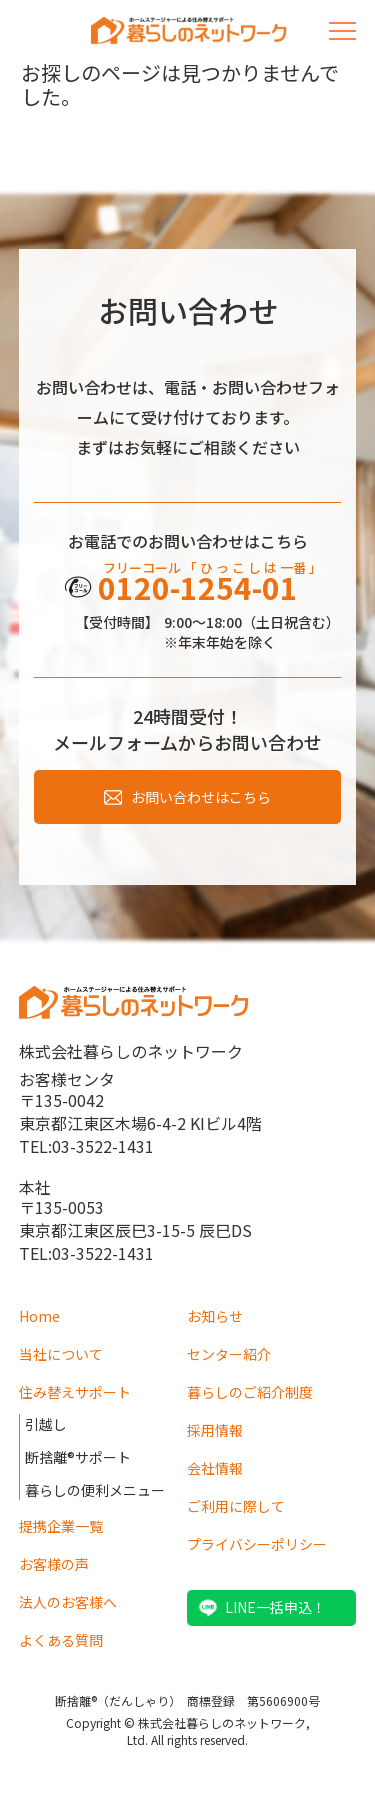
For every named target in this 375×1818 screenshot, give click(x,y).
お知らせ (215, 1316)
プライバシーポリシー (257, 1544)
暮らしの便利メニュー (95, 1490)
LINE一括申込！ (275, 1607)
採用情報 (215, 1430)
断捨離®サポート (78, 1457)
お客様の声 (54, 1564)
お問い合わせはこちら (201, 797)
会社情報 (215, 1468)
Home (39, 1316)
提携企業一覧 (61, 1526)
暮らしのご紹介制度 (250, 1392)
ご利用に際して (236, 1506)
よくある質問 (61, 1640)
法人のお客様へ (68, 1602)
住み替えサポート (75, 1392)
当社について (61, 1354)
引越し (46, 1424)
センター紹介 (229, 1354)
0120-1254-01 (198, 587)
